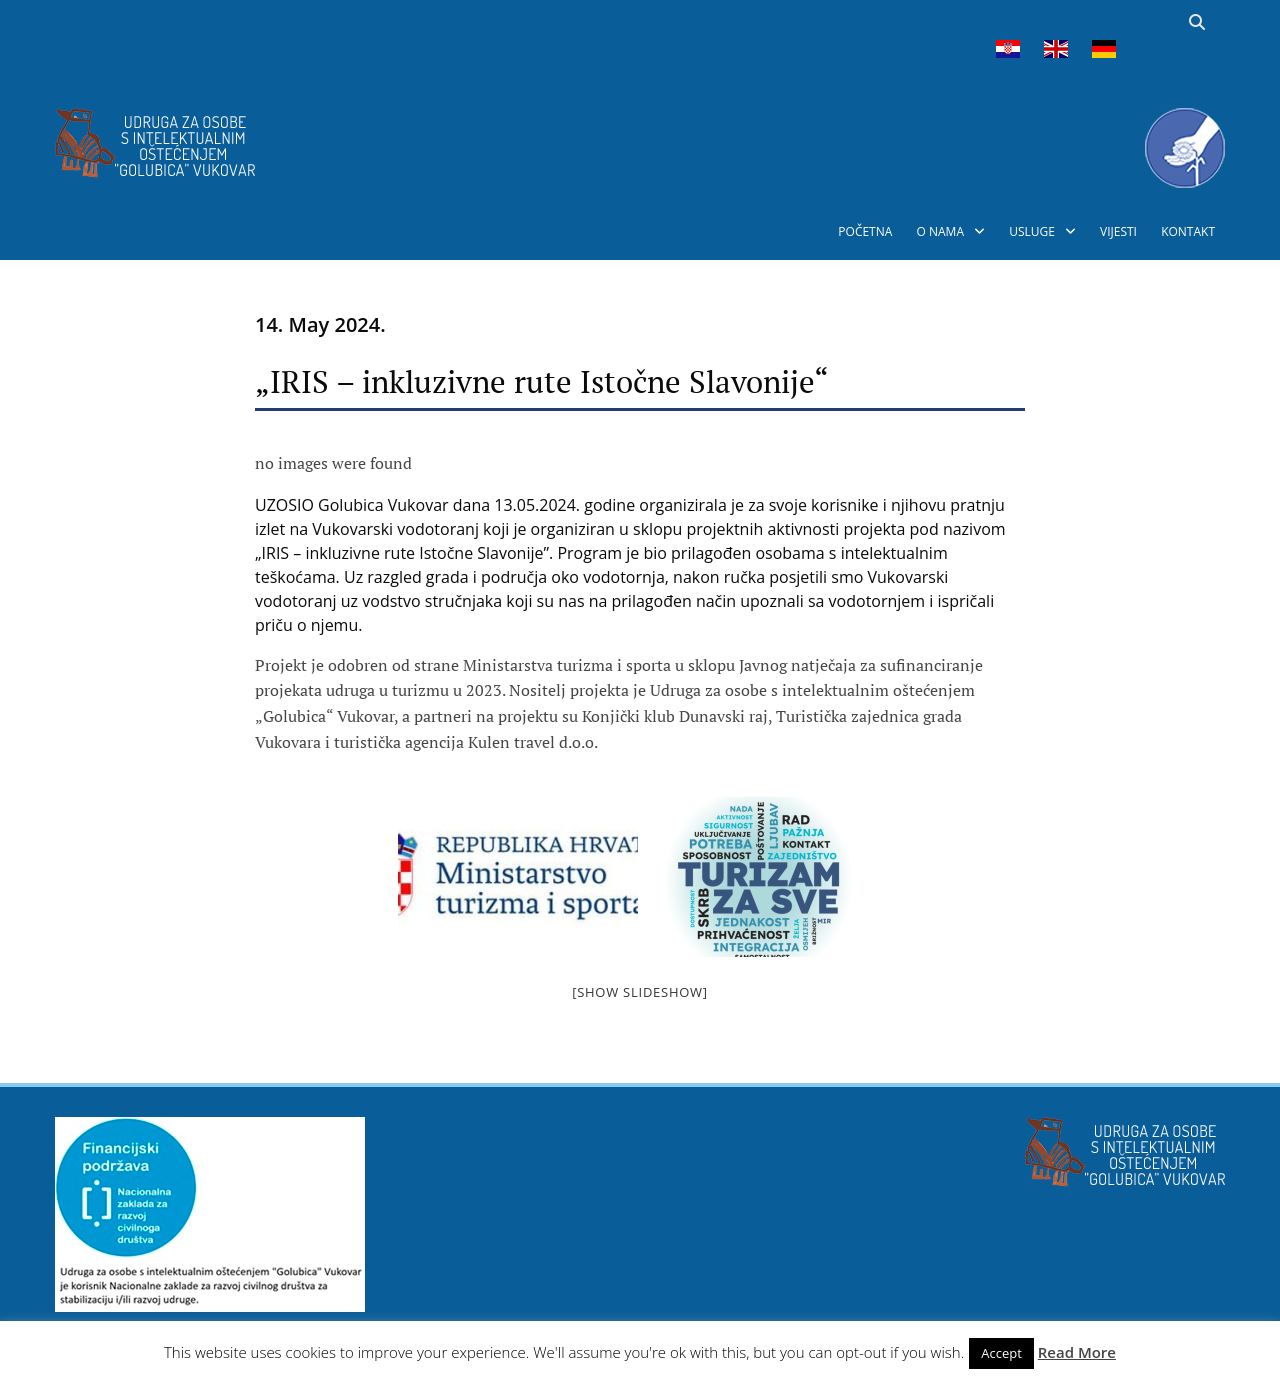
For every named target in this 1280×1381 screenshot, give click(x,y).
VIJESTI (1118, 231)
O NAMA (940, 231)
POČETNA (865, 231)
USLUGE (1032, 231)
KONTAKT (1188, 231)
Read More (1077, 1352)
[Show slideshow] (640, 992)
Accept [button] (1001, 1353)
